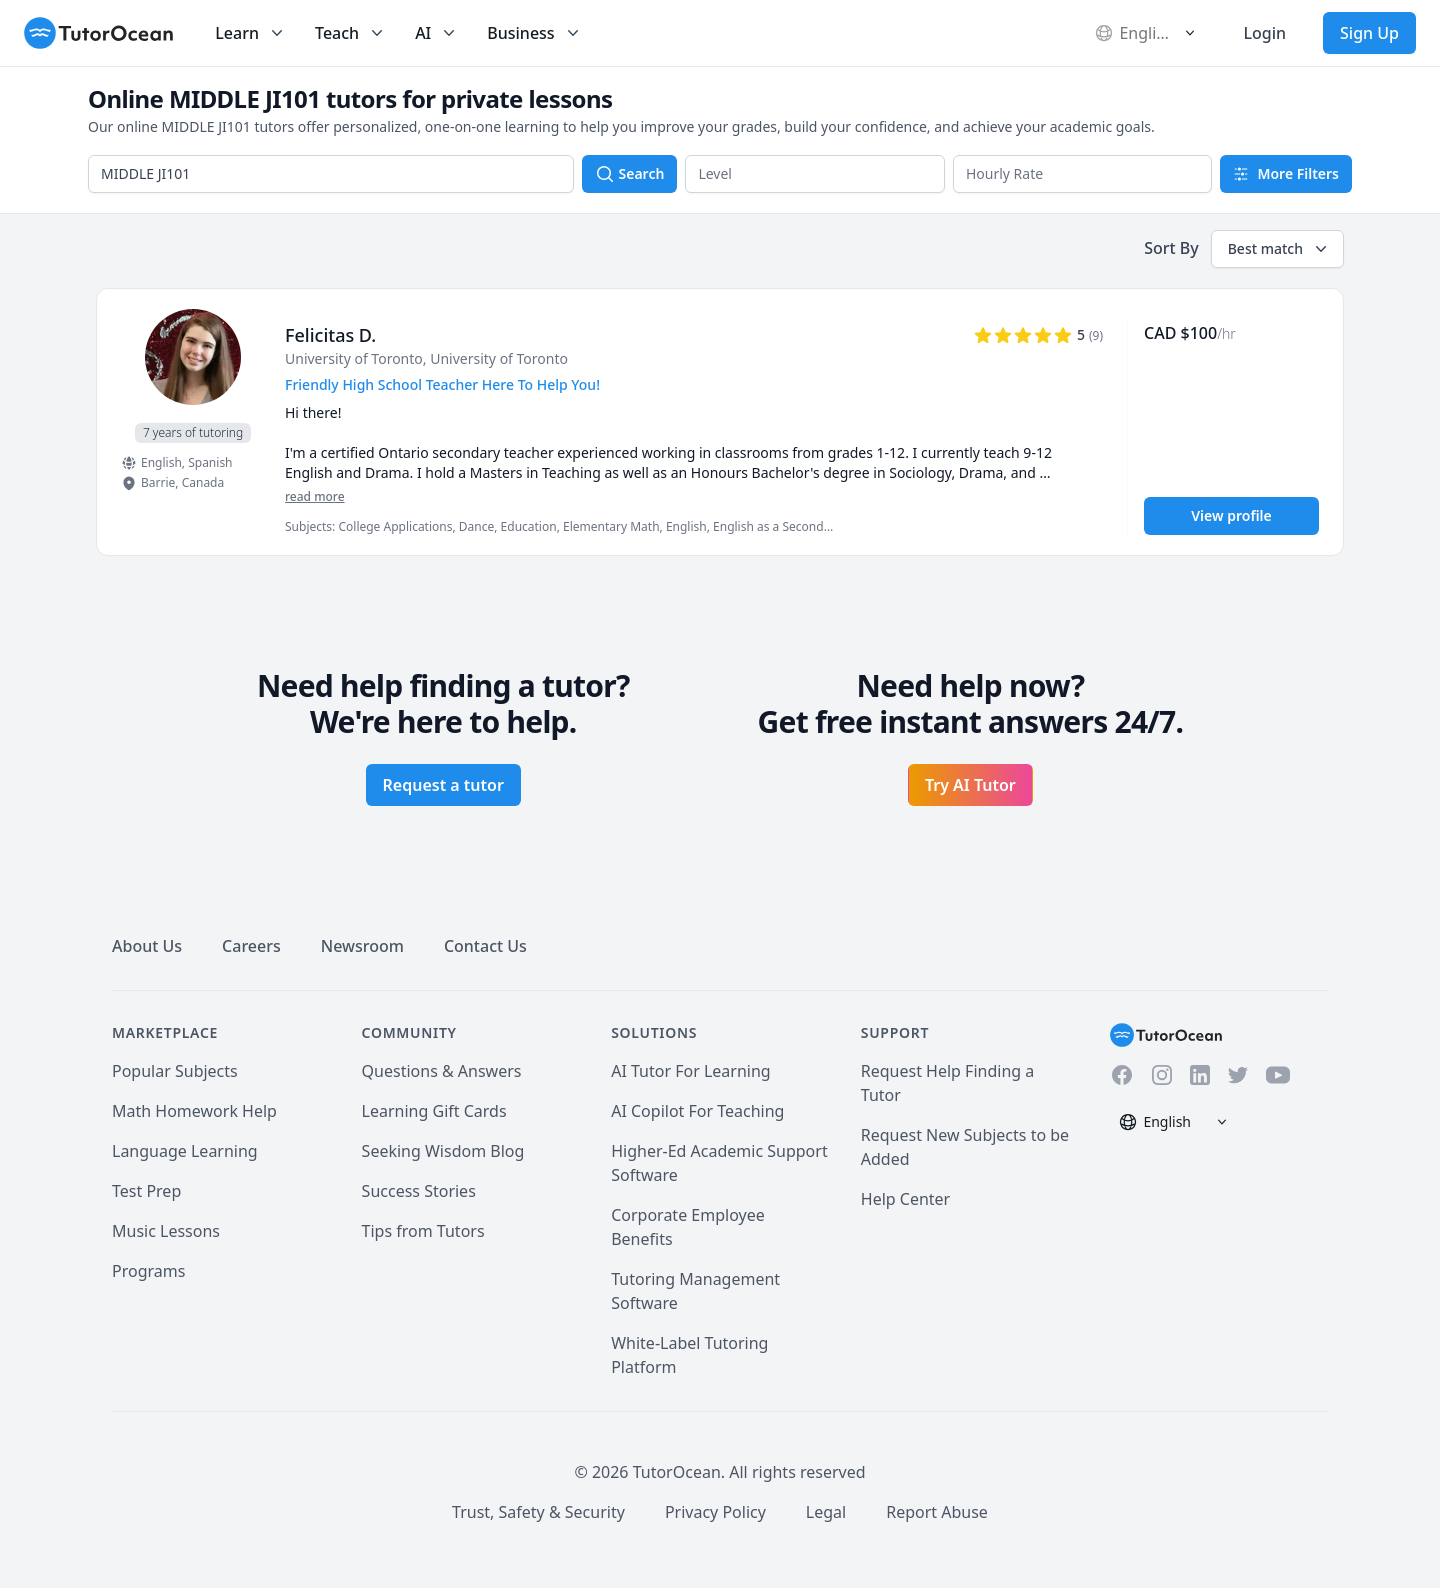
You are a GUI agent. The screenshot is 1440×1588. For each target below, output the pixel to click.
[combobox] (331, 174)
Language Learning (185, 1151)
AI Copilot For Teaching (697, 1111)
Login (1264, 33)
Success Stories (419, 1191)
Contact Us (485, 946)
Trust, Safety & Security (538, 1512)
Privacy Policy (715, 1512)
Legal (826, 1512)
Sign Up (1369, 33)
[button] (815, 174)
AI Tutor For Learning (691, 1071)
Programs (148, 1271)
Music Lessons (166, 1231)
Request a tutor (443, 785)
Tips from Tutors (423, 1231)
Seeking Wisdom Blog (443, 1151)
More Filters (1286, 173)
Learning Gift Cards (434, 1111)
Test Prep (146, 1191)
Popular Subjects (175, 1071)
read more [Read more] (315, 496)
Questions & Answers (442, 1071)
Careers (251, 946)
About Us (147, 946)
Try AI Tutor (970, 785)
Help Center (905, 1199)
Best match (1279, 249)
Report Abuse (937, 1512)
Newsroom (362, 946)
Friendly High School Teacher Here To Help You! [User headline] (442, 384)
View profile (1231, 515)
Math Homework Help (194, 1111)
